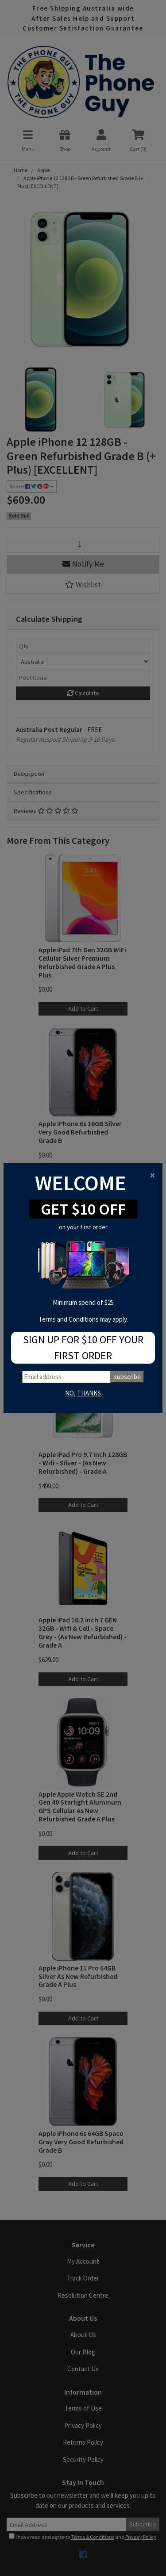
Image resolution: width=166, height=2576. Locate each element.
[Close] (152, 1175)
